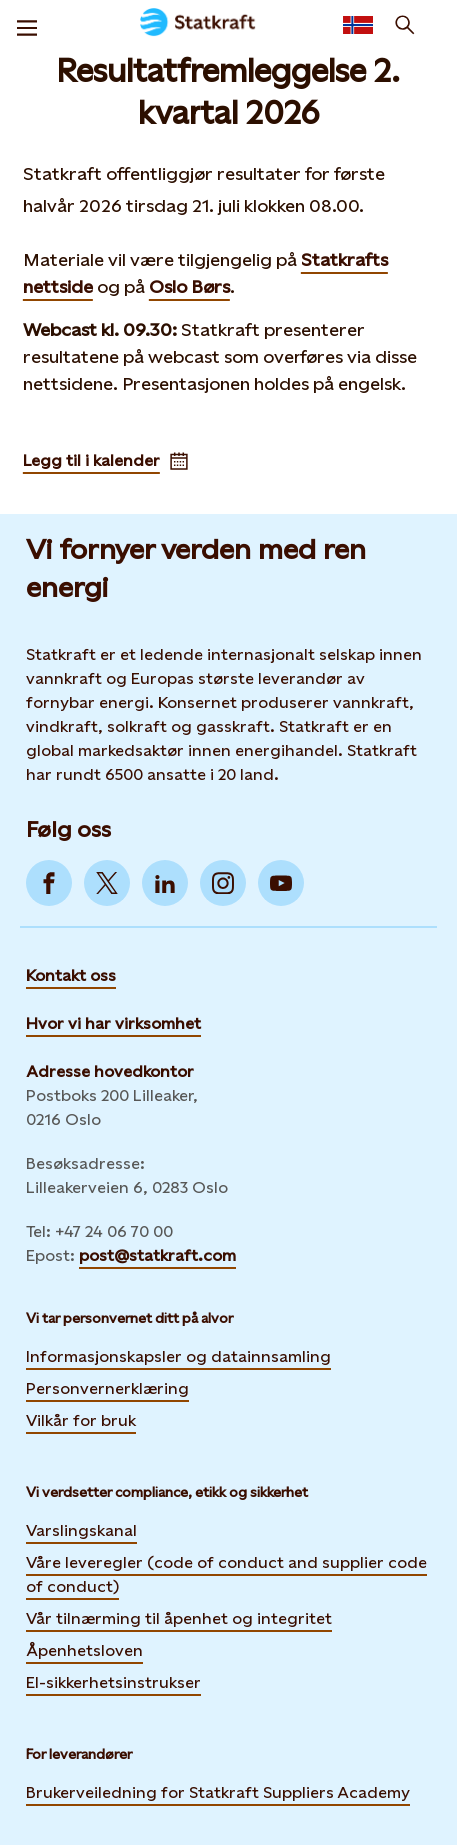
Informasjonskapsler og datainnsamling (178, 1355)
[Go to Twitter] (107, 883)
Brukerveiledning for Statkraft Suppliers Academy (218, 1791)
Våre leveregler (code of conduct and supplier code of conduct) (226, 1574)
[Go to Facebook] (49, 883)
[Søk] (405, 25)
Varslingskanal (81, 1530)
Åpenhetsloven (84, 1650)
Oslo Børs (189, 286)
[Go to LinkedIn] (165, 883)
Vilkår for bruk (81, 1420)
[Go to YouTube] (281, 883)
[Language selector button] (358, 25)
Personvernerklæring (107, 1387)
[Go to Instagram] (223, 883)
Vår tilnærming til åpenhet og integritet (179, 1618)
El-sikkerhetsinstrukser (113, 1682)
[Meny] (27, 25)
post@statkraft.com (157, 1255)
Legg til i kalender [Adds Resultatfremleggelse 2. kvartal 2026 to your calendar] (105, 460)
